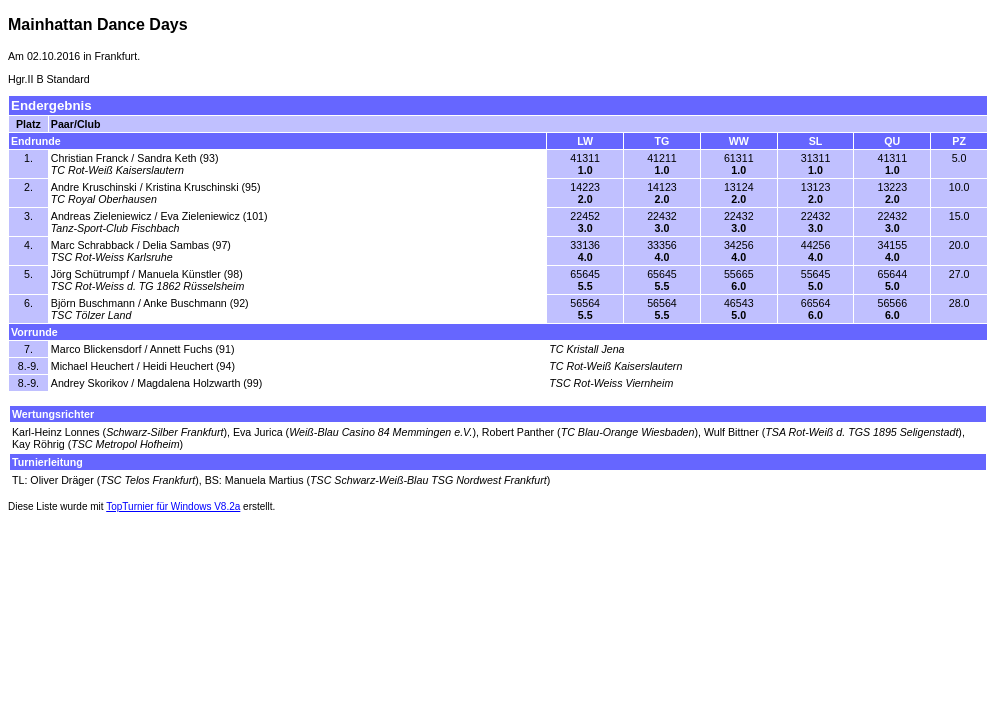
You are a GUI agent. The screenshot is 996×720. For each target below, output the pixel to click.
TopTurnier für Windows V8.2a (173, 506)
